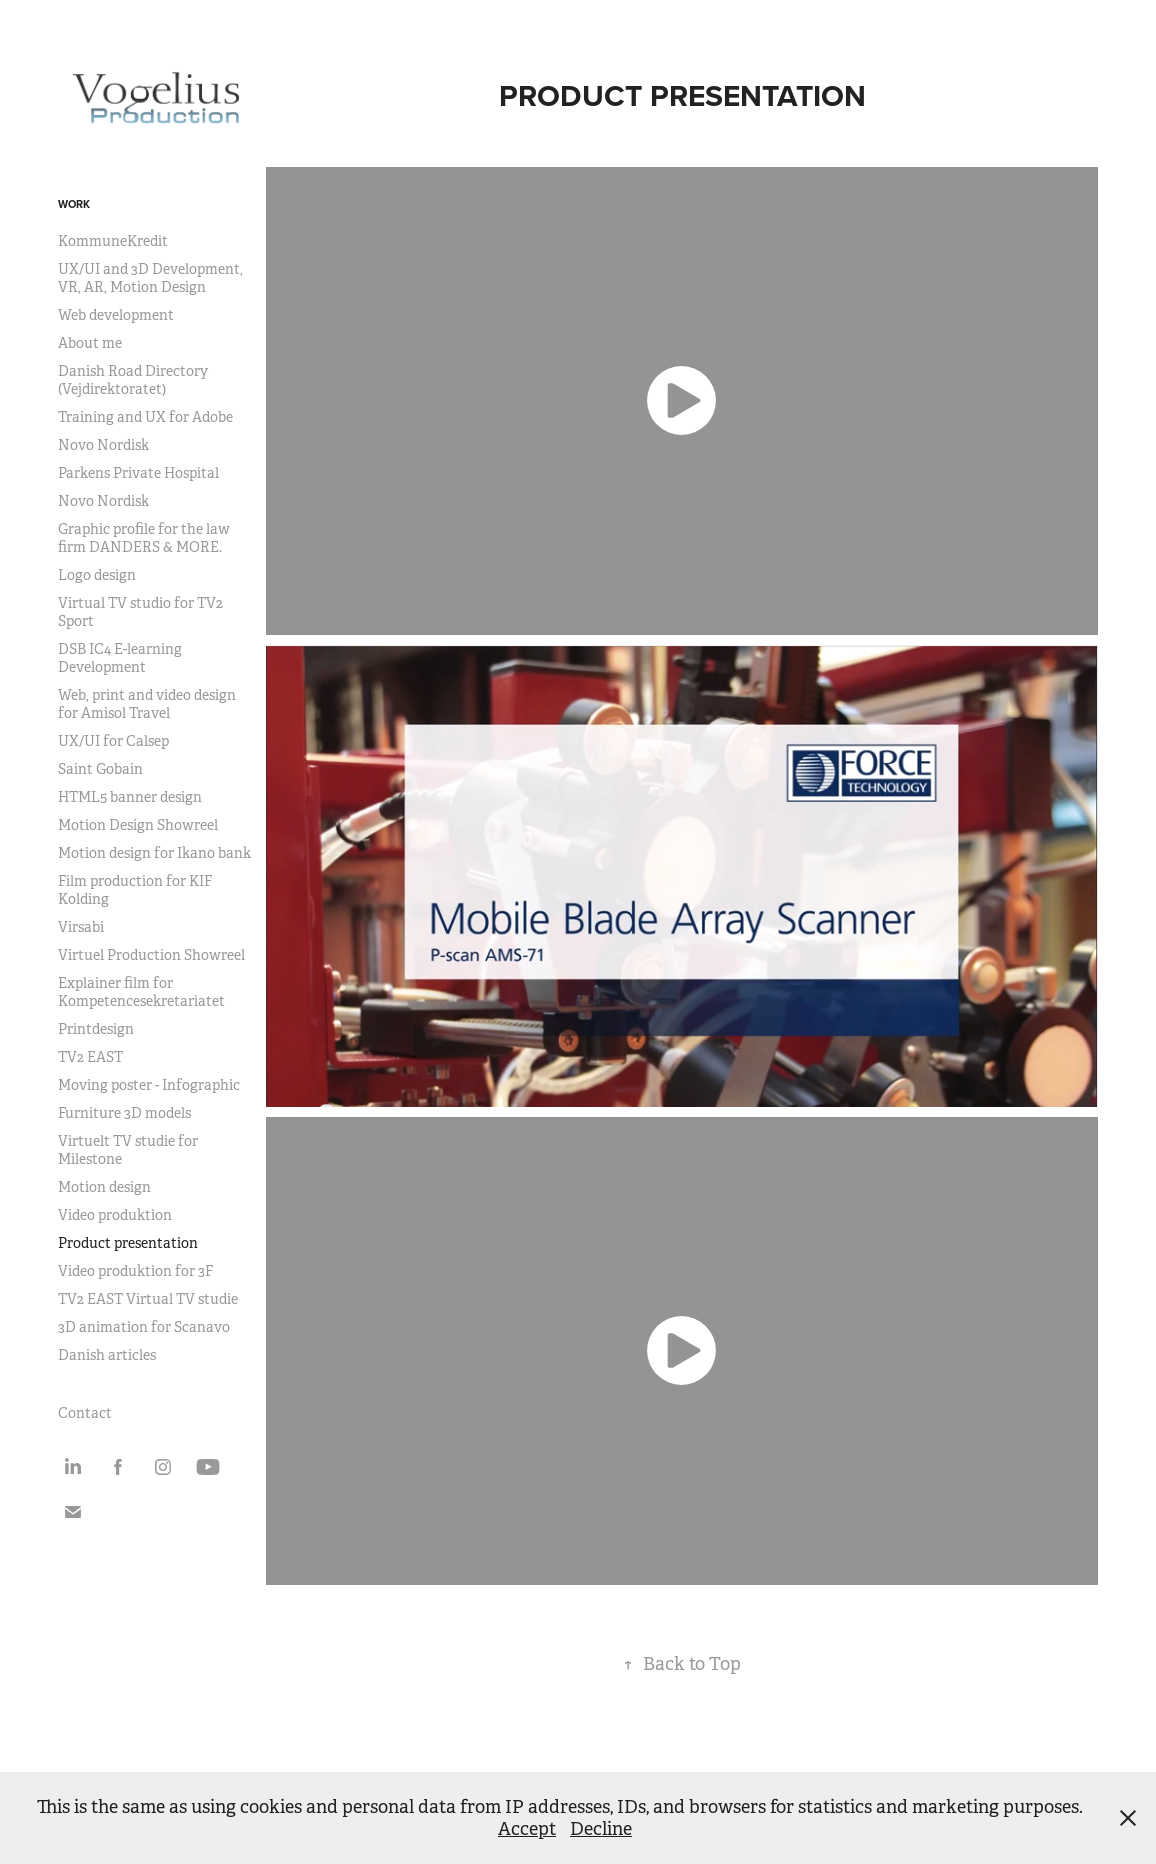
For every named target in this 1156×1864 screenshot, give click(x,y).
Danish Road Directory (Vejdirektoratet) (133, 380)
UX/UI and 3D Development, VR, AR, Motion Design (150, 278)
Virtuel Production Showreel (151, 955)
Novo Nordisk (103, 445)
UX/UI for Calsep (113, 741)
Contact (85, 1413)
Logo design (97, 575)
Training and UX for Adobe (145, 417)
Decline (601, 1829)
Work (74, 204)
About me (90, 343)
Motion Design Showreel (138, 825)
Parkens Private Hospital (138, 473)
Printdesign (96, 1029)
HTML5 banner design (130, 797)
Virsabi (81, 927)
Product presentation (128, 1243)
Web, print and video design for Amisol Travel (147, 704)
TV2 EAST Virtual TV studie (148, 1299)
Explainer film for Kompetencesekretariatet (141, 992)
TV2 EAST (90, 1057)
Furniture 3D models (124, 1113)
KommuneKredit (113, 241)
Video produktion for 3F (135, 1271)
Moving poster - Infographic (149, 1085)
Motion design (104, 1187)
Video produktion (115, 1215)
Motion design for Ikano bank (154, 853)
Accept (527, 1829)
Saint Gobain (100, 769)
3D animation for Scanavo (144, 1327)
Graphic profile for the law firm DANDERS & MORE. (144, 538)
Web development (116, 315)
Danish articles (107, 1355)
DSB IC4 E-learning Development (120, 658)
